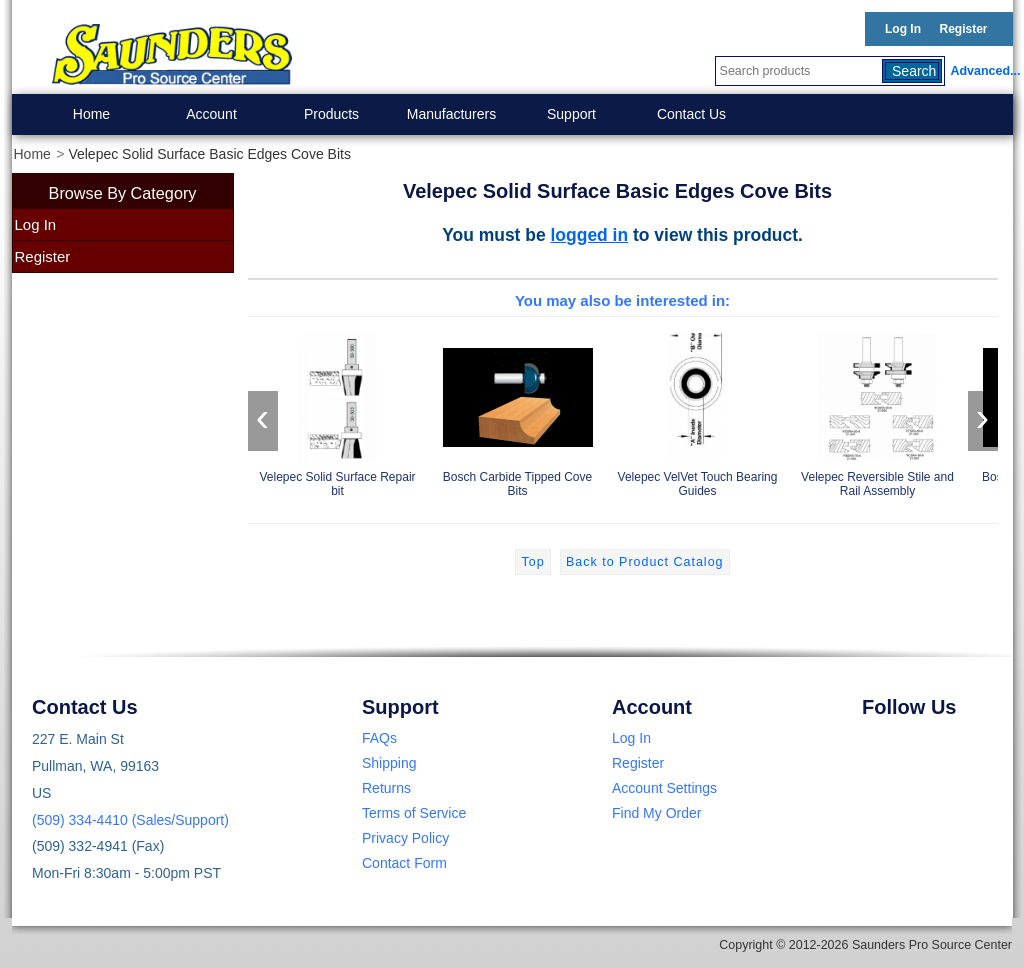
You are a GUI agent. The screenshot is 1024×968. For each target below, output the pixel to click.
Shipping (389, 763)
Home (91, 114)
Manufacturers (451, 114)
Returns (386, 788)
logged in (590, 235)
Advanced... (982, 71)
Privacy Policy (405, 838)
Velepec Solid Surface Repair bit (338, 411)
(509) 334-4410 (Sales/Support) (130, 820)
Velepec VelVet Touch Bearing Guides (698, 411)
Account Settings (664, 788)
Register (963, 29)
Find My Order (656, 813)
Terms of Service (414, 813)
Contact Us (691, 114)
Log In (903, 29)
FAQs (379, 738)
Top (532, 562)
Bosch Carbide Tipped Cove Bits (518, 411)
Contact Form (404, 863)
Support (571, 114)
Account (211, 114)
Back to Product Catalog (644, 562)
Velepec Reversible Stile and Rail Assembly (878, 411)
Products (331, 114)
